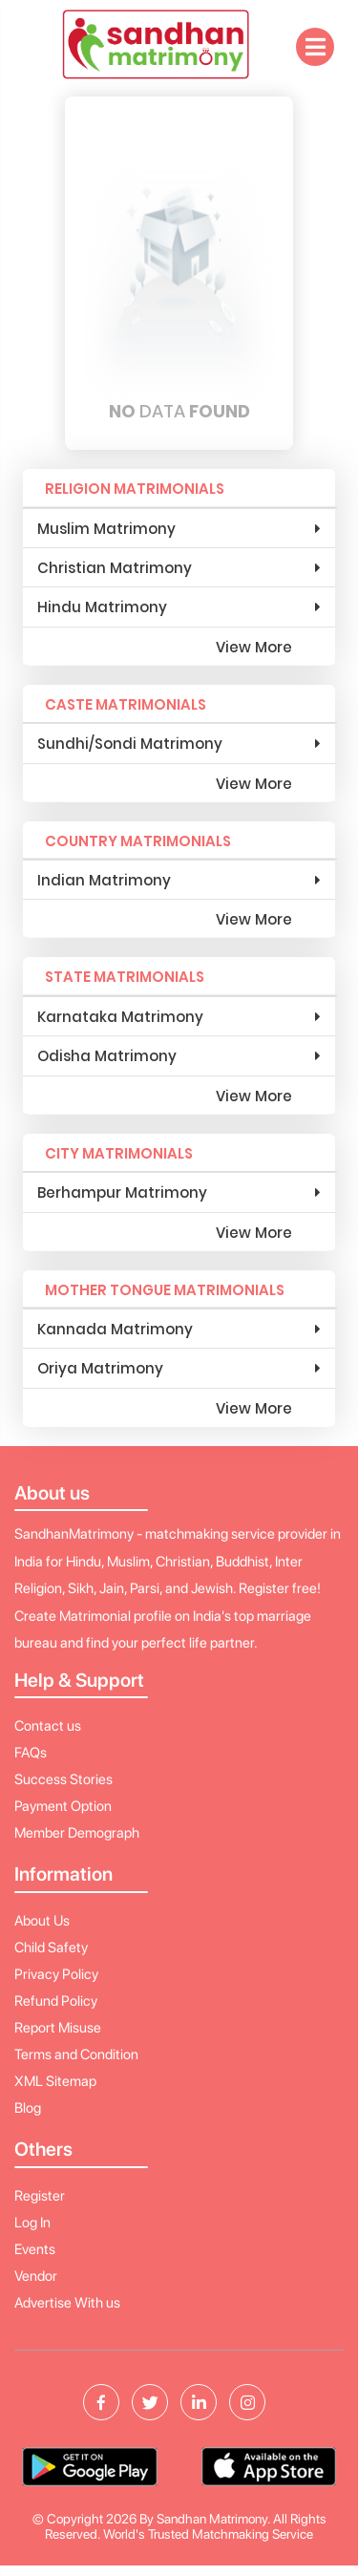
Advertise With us (67, 2302)
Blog (27, 2108)
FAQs (30, 1752)
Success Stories (63, 1779)
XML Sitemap (55, 2081)
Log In (32, 2222)
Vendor (35, 2276)
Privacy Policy (56, 1974)
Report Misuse (57, 2027)
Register (39, 2195)
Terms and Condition (76, 2054)
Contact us (47, 1726)
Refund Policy (55, 2001)
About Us (42, 1920)
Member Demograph (76, 1833)
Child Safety (51, 1947)
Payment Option (63, 1806)
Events (34, 2249)
